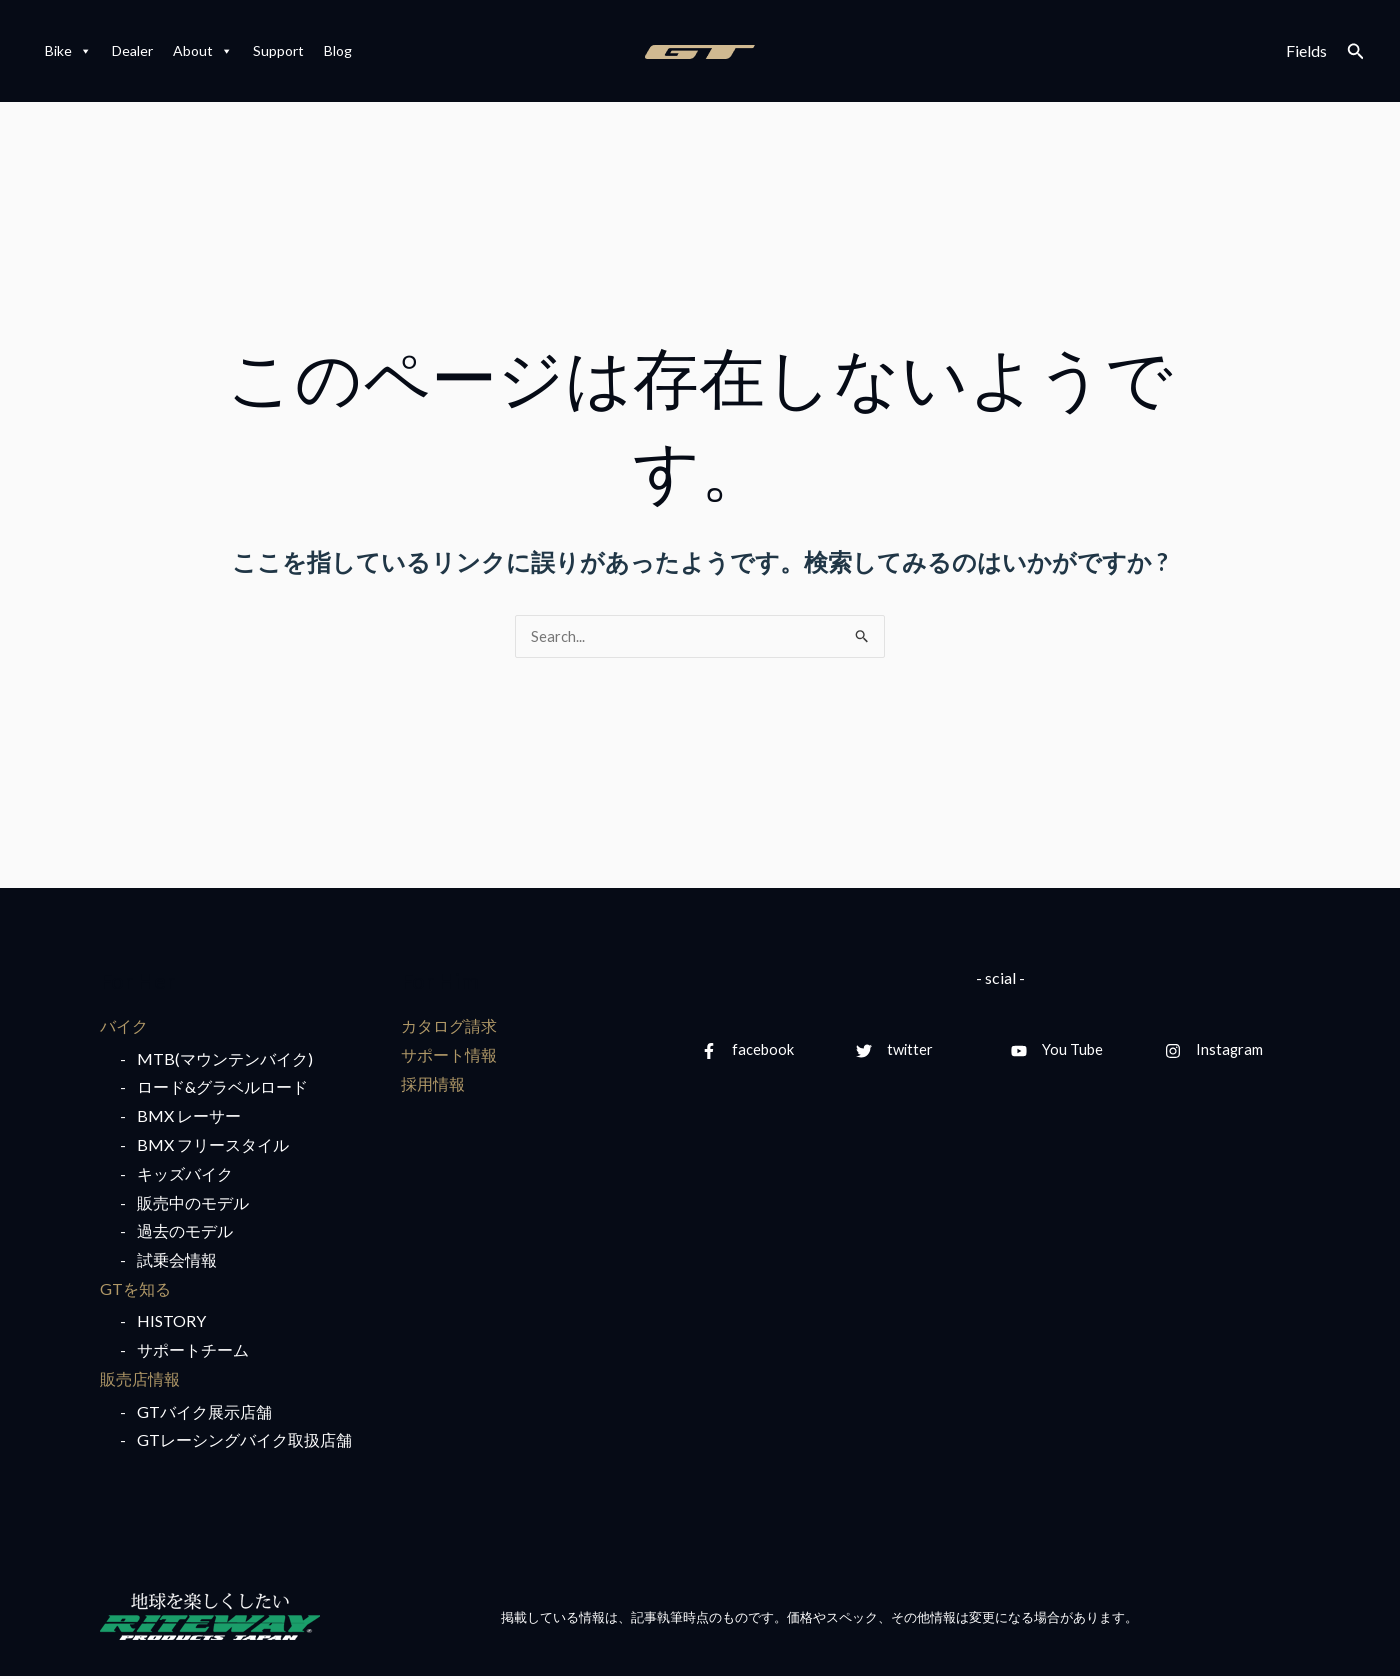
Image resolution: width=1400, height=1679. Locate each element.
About (203, 51)
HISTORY (171, 1323)
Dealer (132, 50)
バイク (124, 1027)
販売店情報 (140, 1381)
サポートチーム (193, 1352)
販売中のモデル (193, 1204)
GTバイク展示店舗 (204, 1414)
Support (278, 50)
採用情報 (433, 1085)
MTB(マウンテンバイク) (225, 1060)
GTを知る (135, 1290)
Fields (1306, 50)
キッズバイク (185, 1175)
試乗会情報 (177, 1262)
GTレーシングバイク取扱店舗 (244, 1442)
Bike (68, 51)
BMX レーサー (189, 1118)
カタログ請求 (449, 1027)
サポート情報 (449, 1056)
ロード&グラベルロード (222, 1089)
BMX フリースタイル (213, 1146)
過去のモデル (185, 1233)
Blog (338, 50)
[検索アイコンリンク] (1356, 51)
